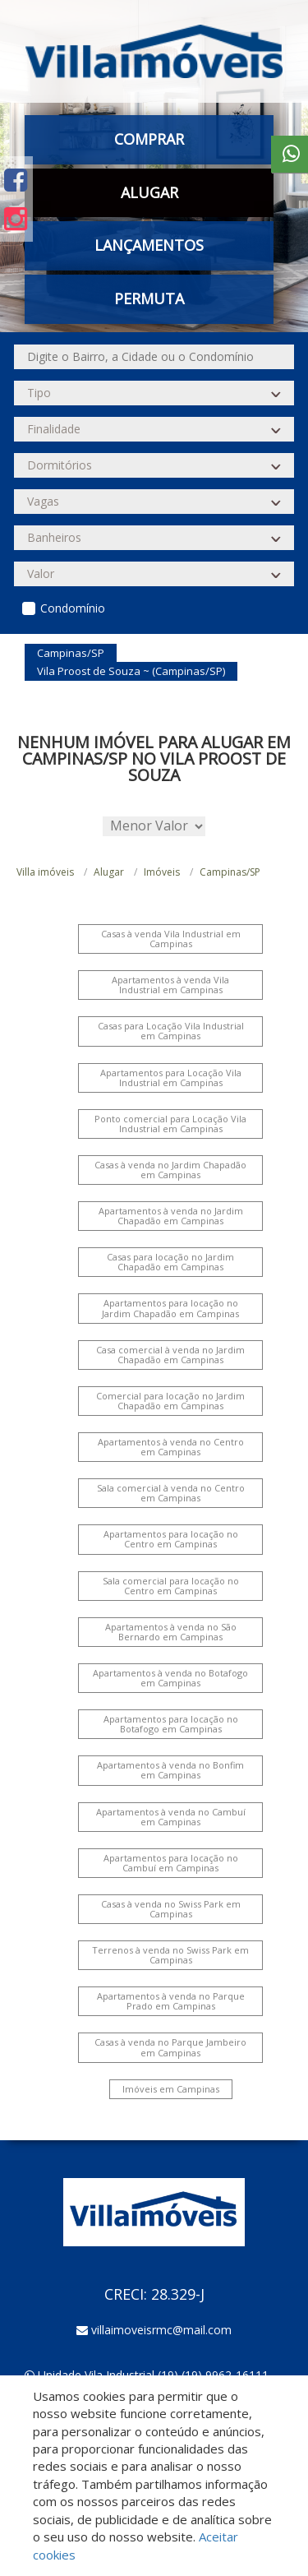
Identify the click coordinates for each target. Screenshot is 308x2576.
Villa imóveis (45, 872)
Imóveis (162, 872)
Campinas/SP (230, 872)
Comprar (149, 139)
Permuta (149, 298)
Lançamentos (149, 245)
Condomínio (72, 608)
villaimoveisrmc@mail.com (161, 2330)
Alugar (149, 192)
